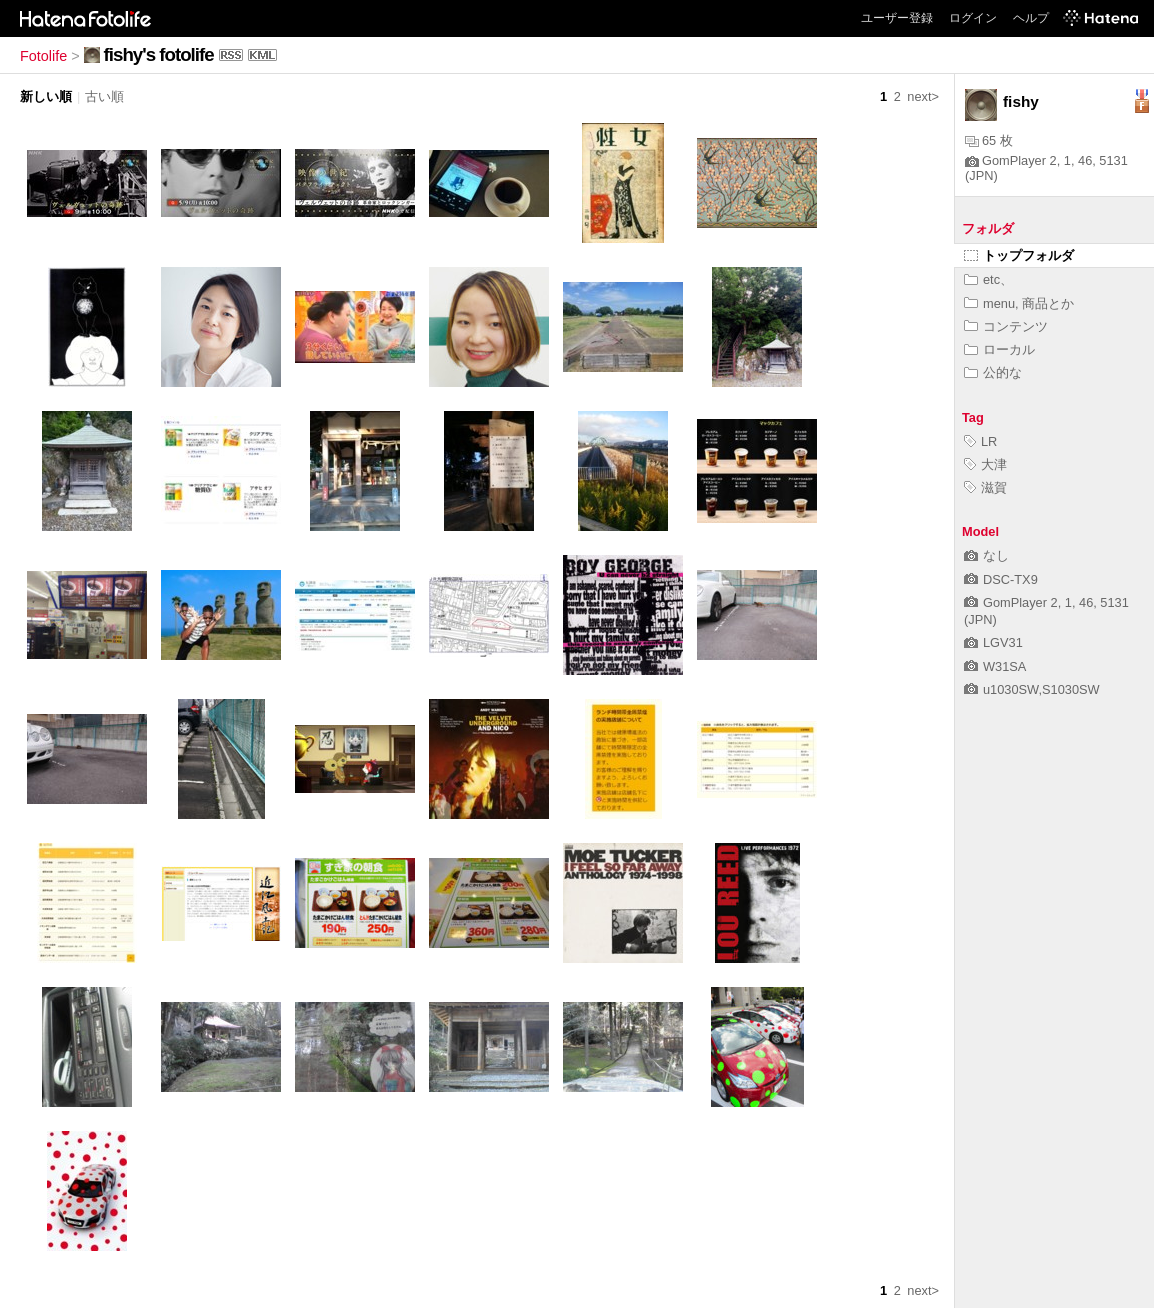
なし (986, 555)
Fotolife (43, 56)
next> (923, 96)
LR (980, 441)
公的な (993, 372)
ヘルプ (1031, 18)
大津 (985, 464)
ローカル (999, 349)
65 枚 (989, 140)
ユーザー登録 (897, 18)
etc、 (988, 279)
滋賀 (985, 487)
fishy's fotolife (159, 54)
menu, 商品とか (1019, 303)
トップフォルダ (1019, 255)
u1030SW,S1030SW (1032, 689)
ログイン (973, 18)
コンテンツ (1006, 326)
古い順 (104, 96)
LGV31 (993, 642)
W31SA (995, 666)
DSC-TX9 (1001, 579)
